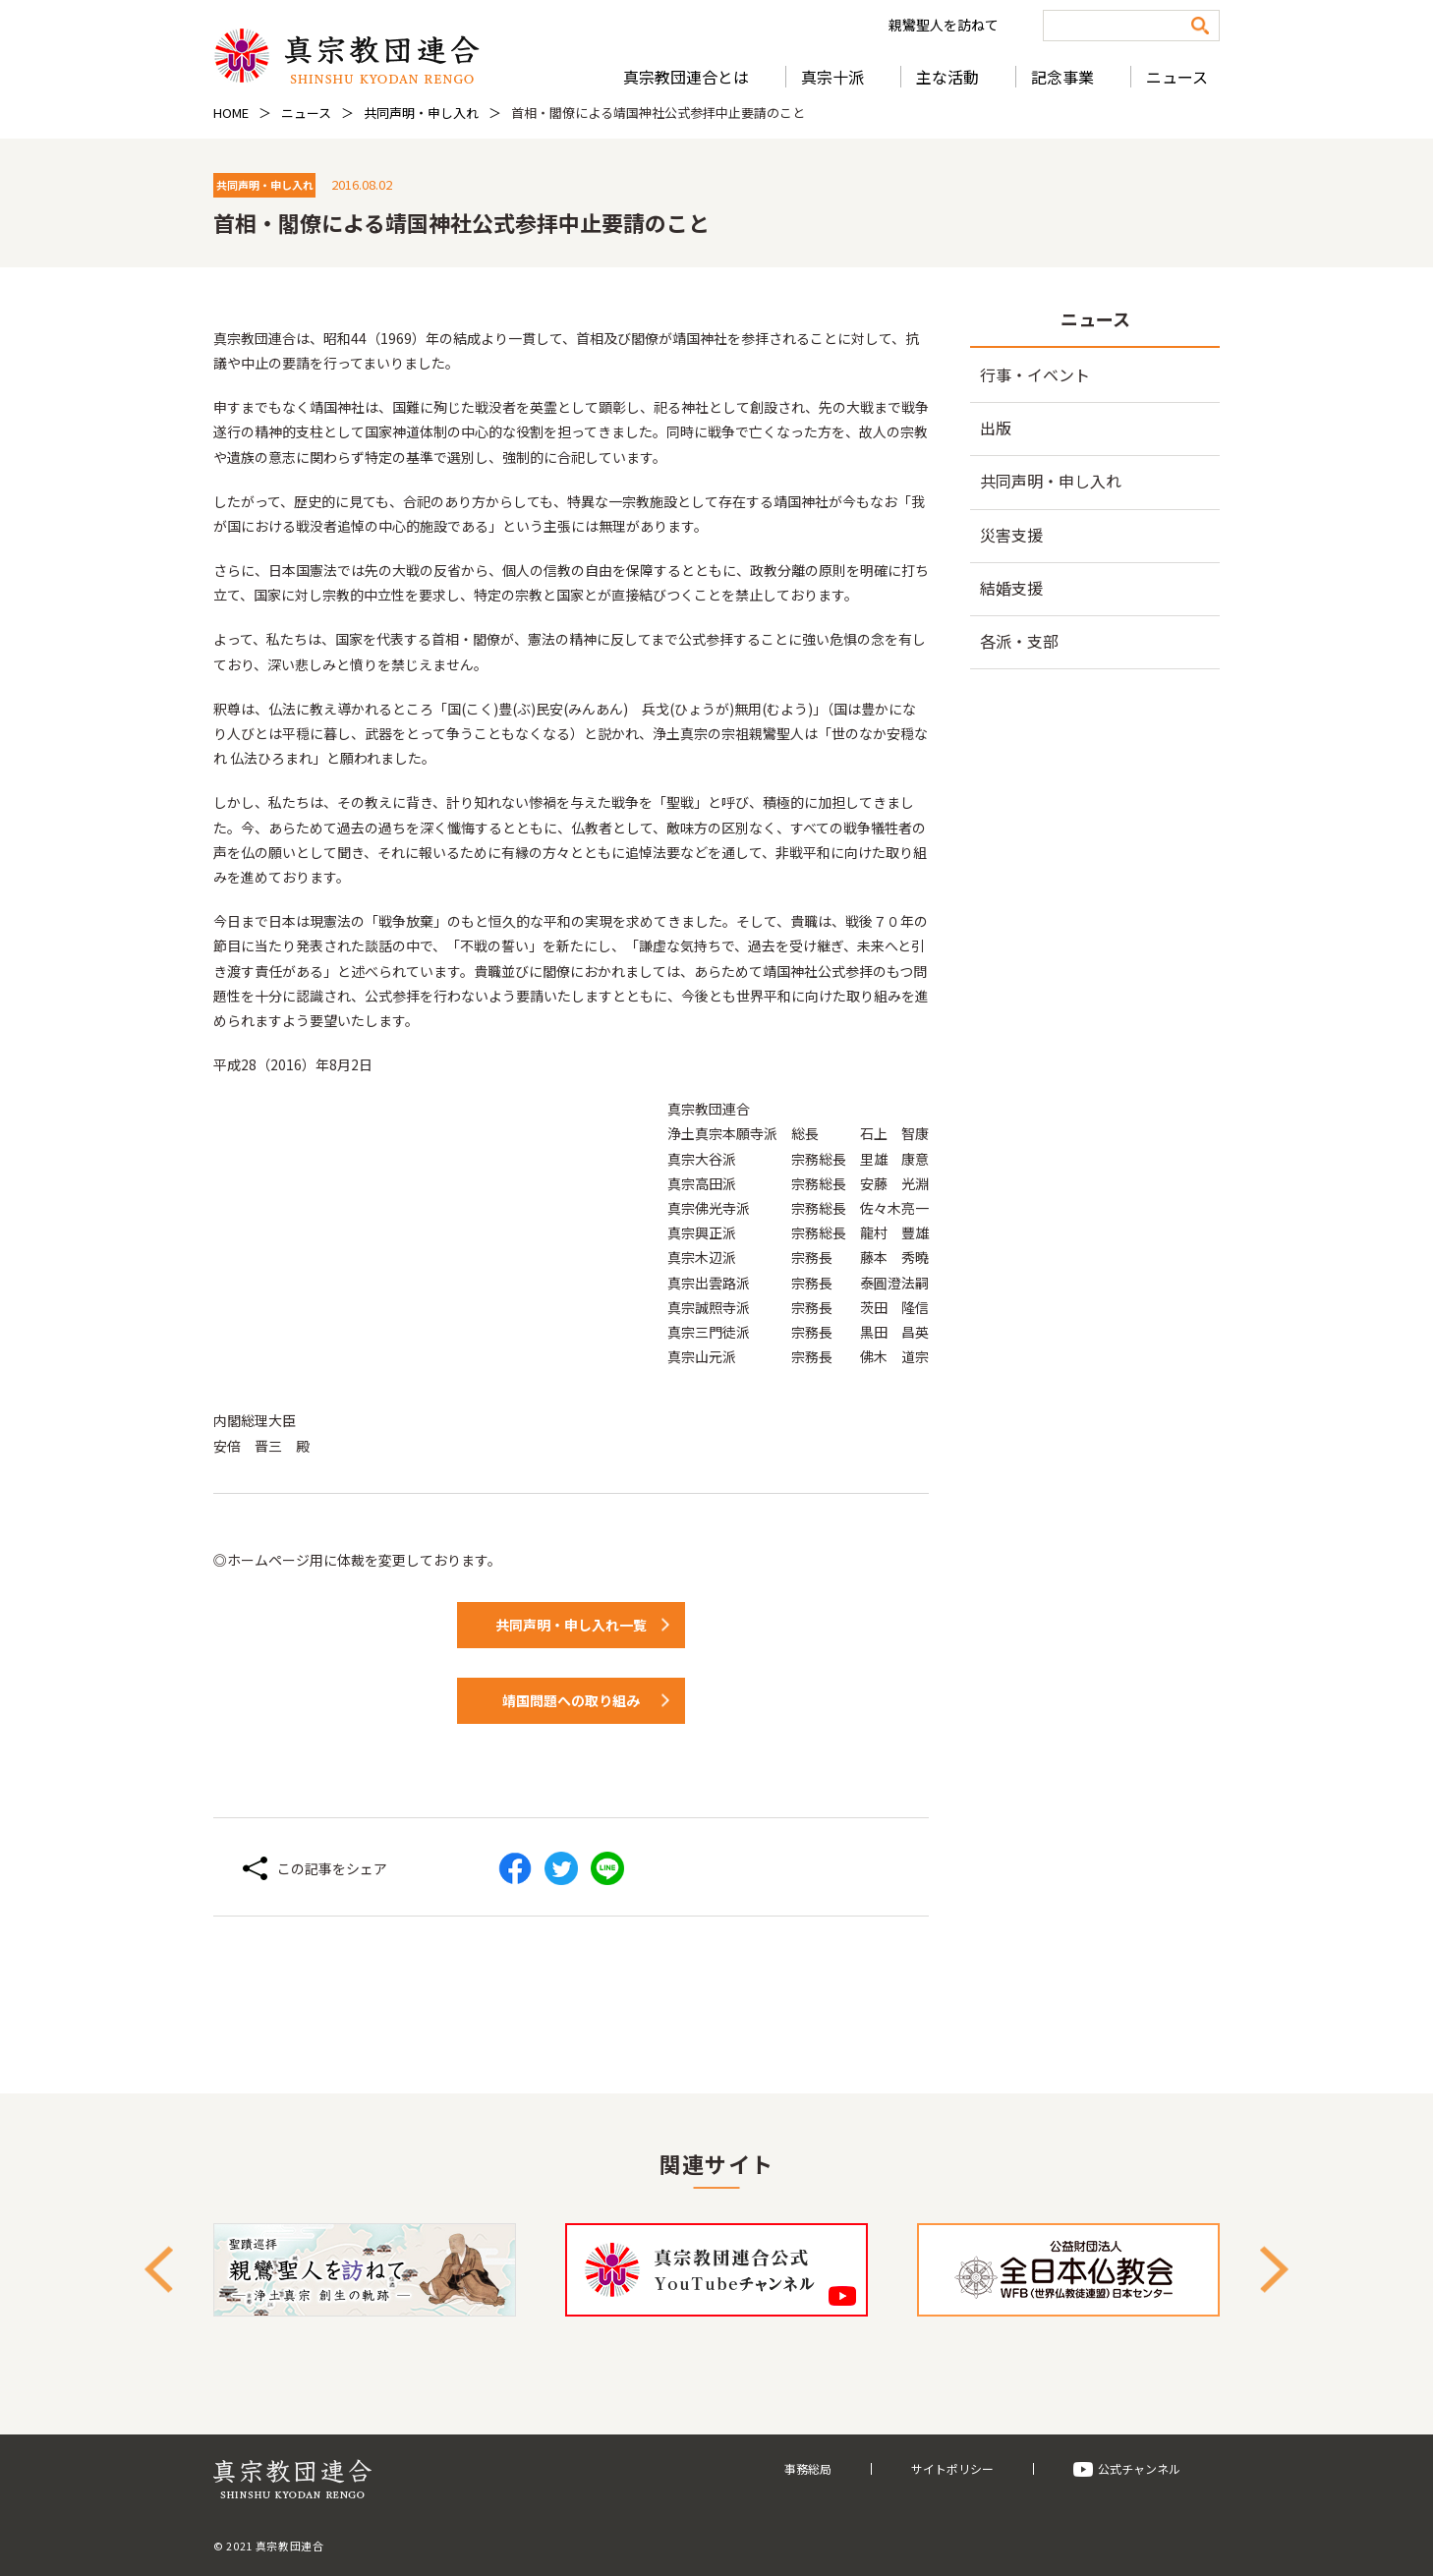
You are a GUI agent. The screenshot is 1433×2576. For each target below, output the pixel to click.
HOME (231, 112)
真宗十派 (832, 77)
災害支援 (1011, 534)
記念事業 (1062, 77)
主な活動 (947, 77)
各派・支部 (1019, 641)
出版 (995, 427)
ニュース (1177, 77)
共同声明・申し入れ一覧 (571, 1624)
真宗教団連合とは (686, 77)
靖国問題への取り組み (571, 1700)
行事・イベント (1035, 374)
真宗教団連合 (346, 56)
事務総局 (807, 2468)
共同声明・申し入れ (421, 112)
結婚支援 (1011, 588)
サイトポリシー (952, 2468)
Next (1274, 2270)
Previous (158, 2270)
